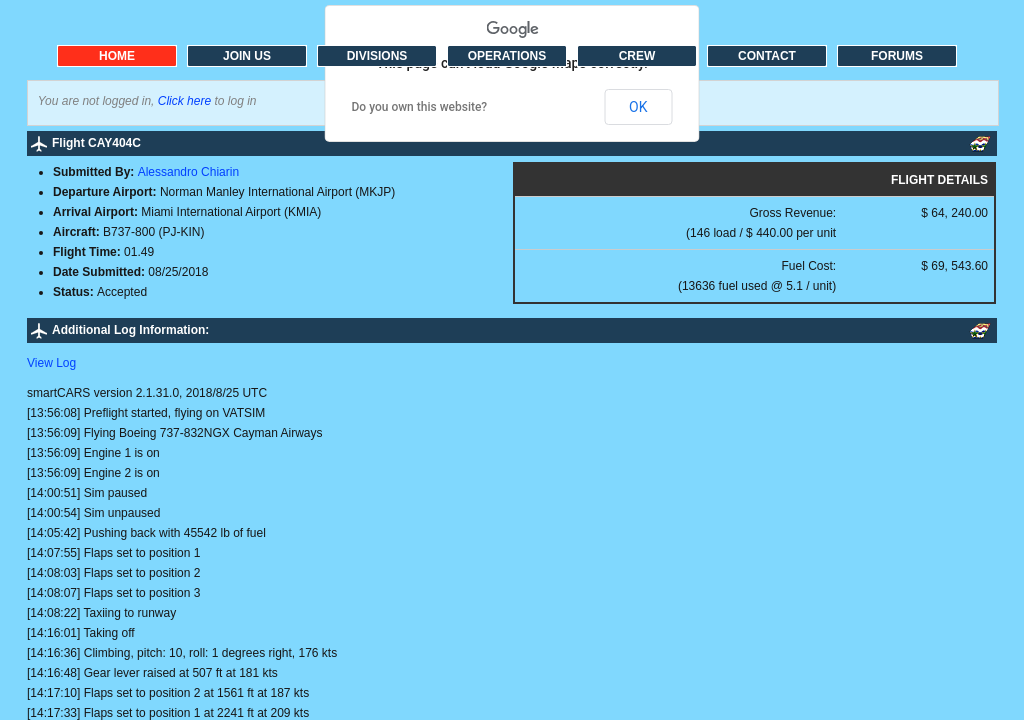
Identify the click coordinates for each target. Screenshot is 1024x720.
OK (638, 107)
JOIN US (247, 56)
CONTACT (767, 56)
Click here (184, 101)
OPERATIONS (507, 56)
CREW (637, 56)
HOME (117, 56)
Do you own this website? (420, 107)
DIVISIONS (377, 56)
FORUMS (897, 56)
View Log (51, 363)
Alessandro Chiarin (188, 172)
